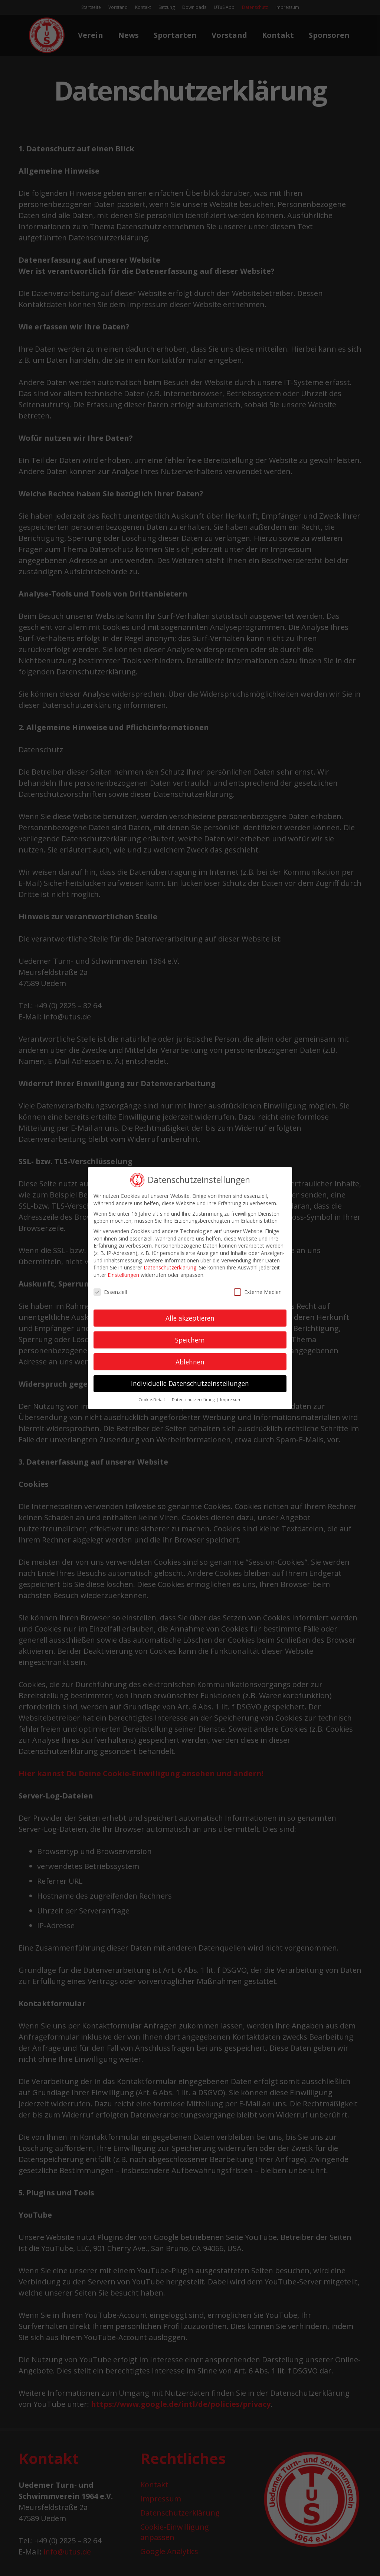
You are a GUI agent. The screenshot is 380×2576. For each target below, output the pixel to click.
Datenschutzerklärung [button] (194, 1399)
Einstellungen (123, 1274)
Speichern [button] (190, 1339)
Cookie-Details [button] (152, 1399)
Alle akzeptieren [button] (190, 1318)
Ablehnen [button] (190, 1361)
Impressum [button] (231, 1399)
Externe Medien (258, 1291)
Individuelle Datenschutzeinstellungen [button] (190, 1383)
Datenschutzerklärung (170, 1267)
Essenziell (110, 1291)
